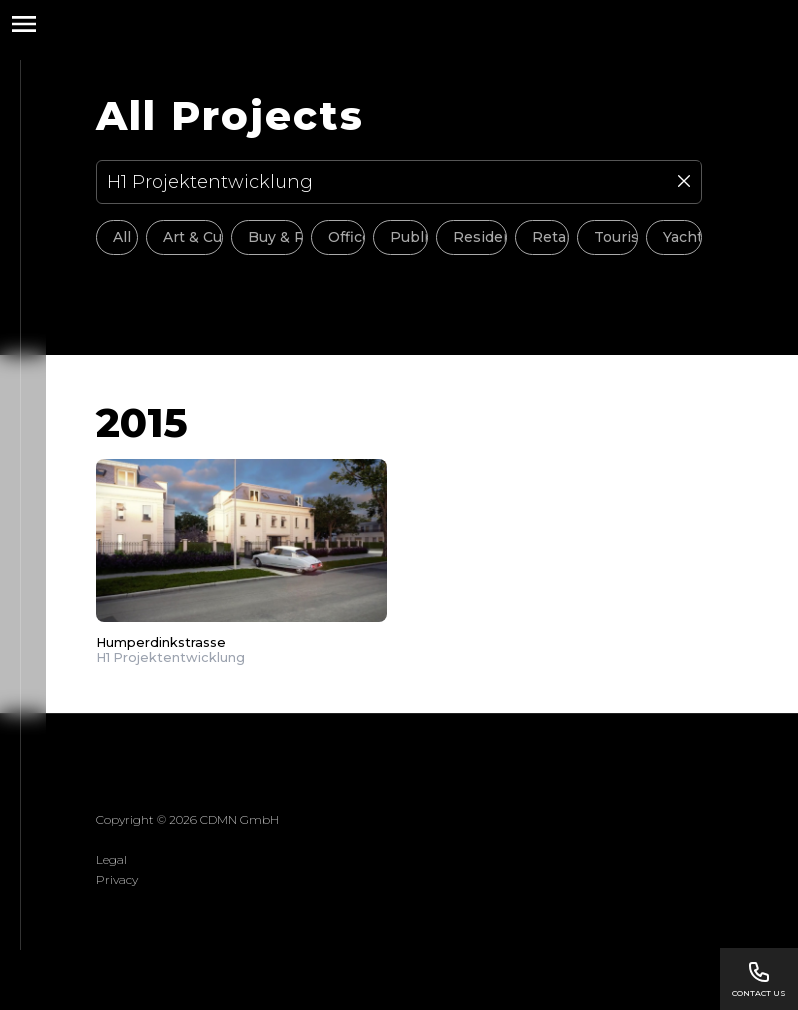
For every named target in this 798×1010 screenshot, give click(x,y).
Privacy (117, 879)
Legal (111, 859)
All (122, 237)
